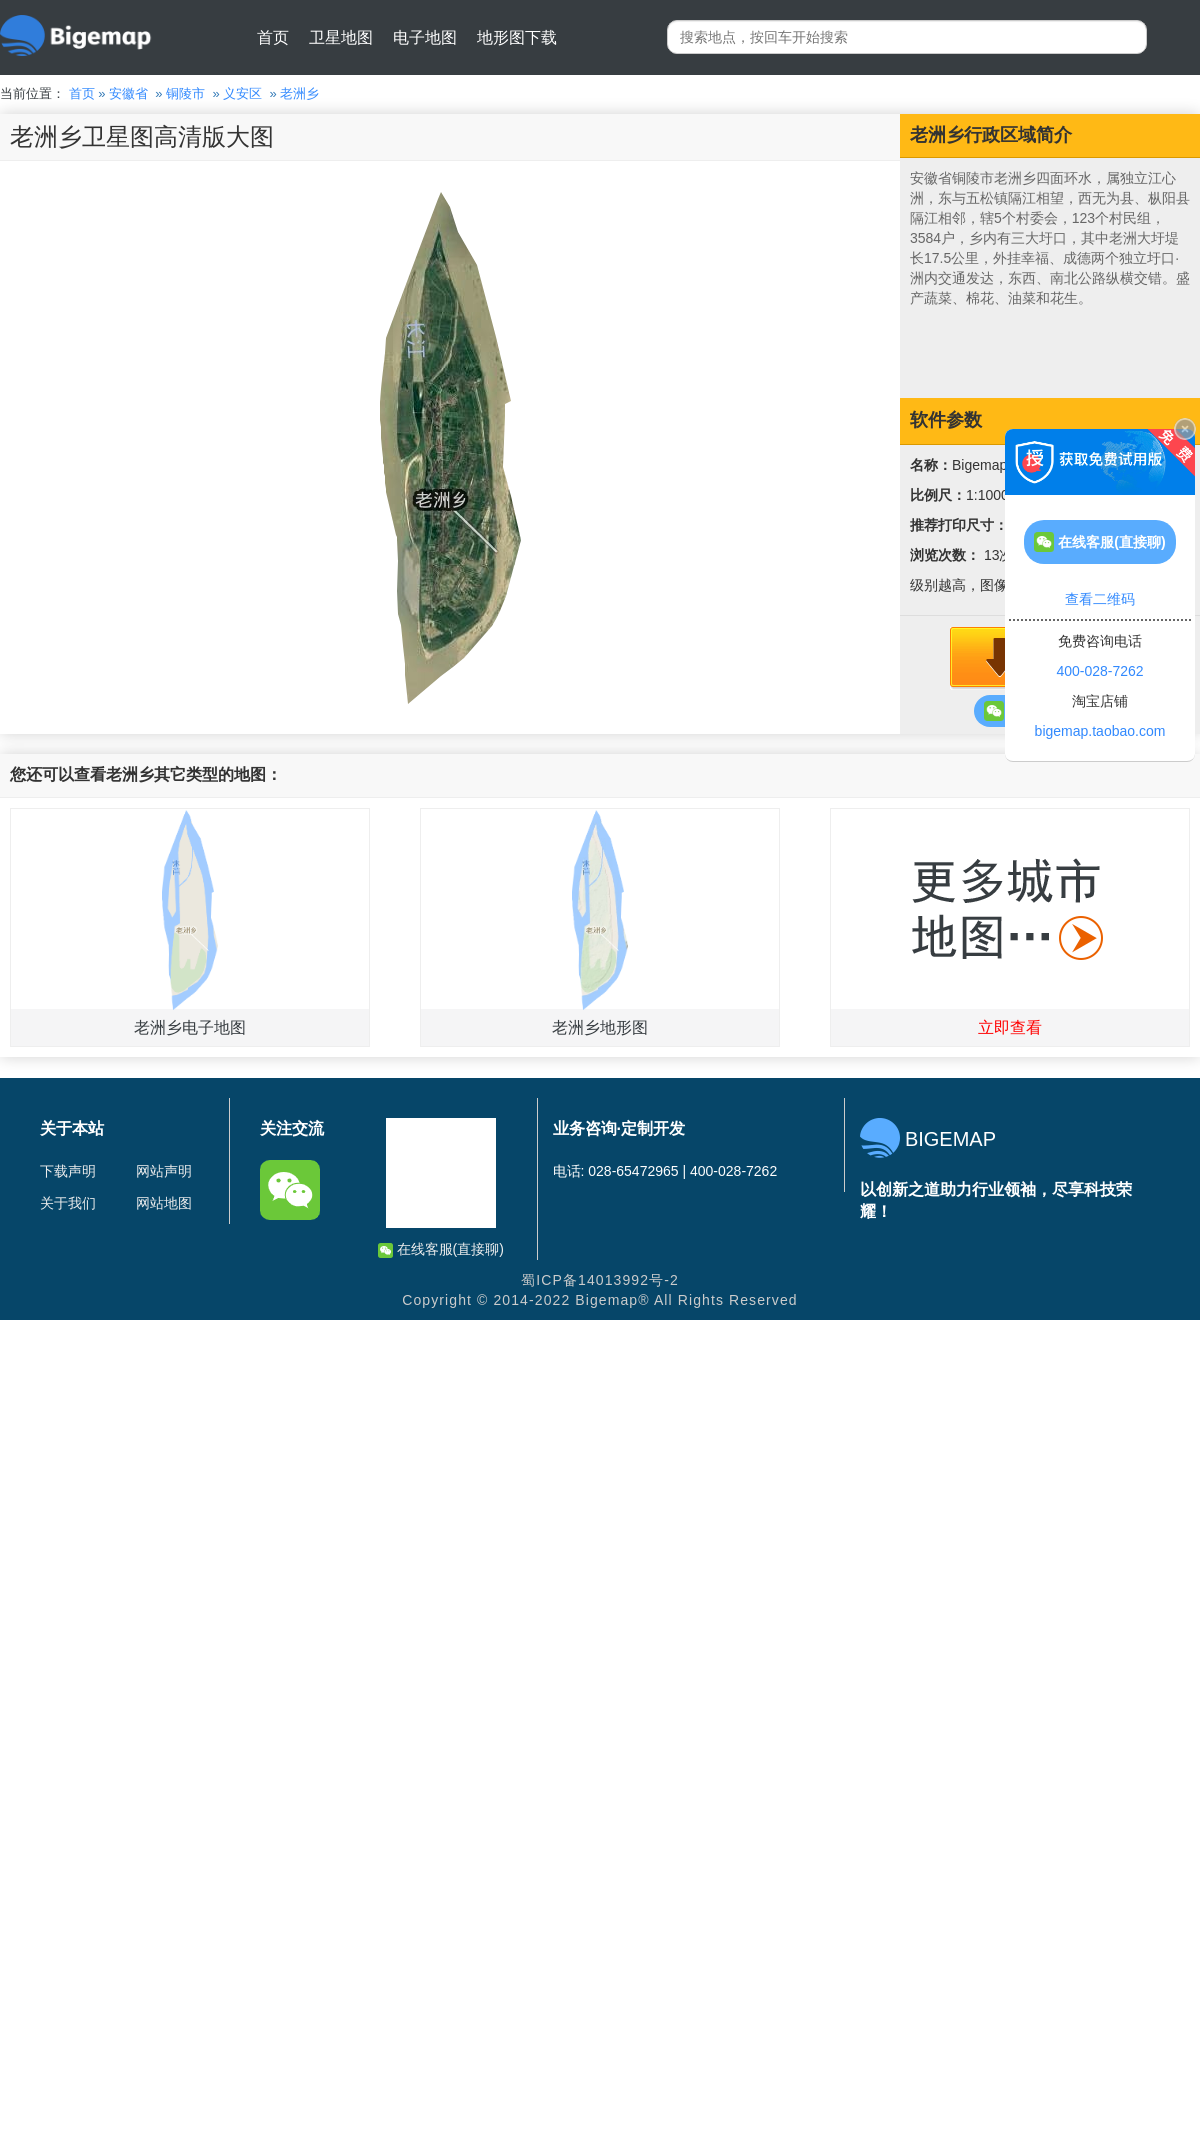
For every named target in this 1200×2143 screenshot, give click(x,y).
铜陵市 (185, 93)
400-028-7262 (1099, 671)
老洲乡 (299, 93)
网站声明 (164, 1171)
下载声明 (68, 1171)
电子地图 (425, 37)
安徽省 (128, 93)
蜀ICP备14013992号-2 (600, 1280)
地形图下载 (517, 37)
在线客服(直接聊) (441, 1249)
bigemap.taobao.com (1100, 731)
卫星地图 (341, 37)
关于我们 (68, 1203)
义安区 (242, 93)
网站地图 (164, 1203)
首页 (273, 37)
